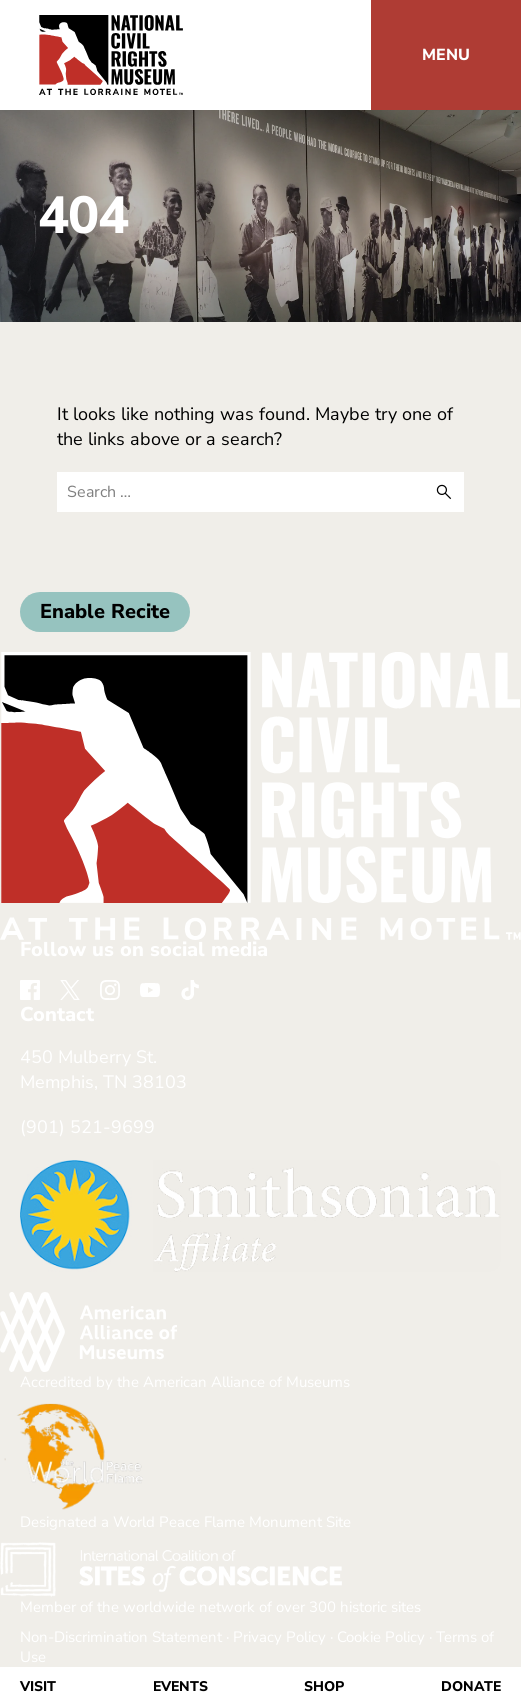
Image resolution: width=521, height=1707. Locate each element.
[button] (446, 55)
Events (180, 1686)
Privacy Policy (279, 1637)
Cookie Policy (381, 1637)
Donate (471, 1686)
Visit (38, 1686)
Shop (324, 1686)
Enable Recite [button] (105, 611)
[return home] (111, 27)
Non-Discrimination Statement (121, 1637)
